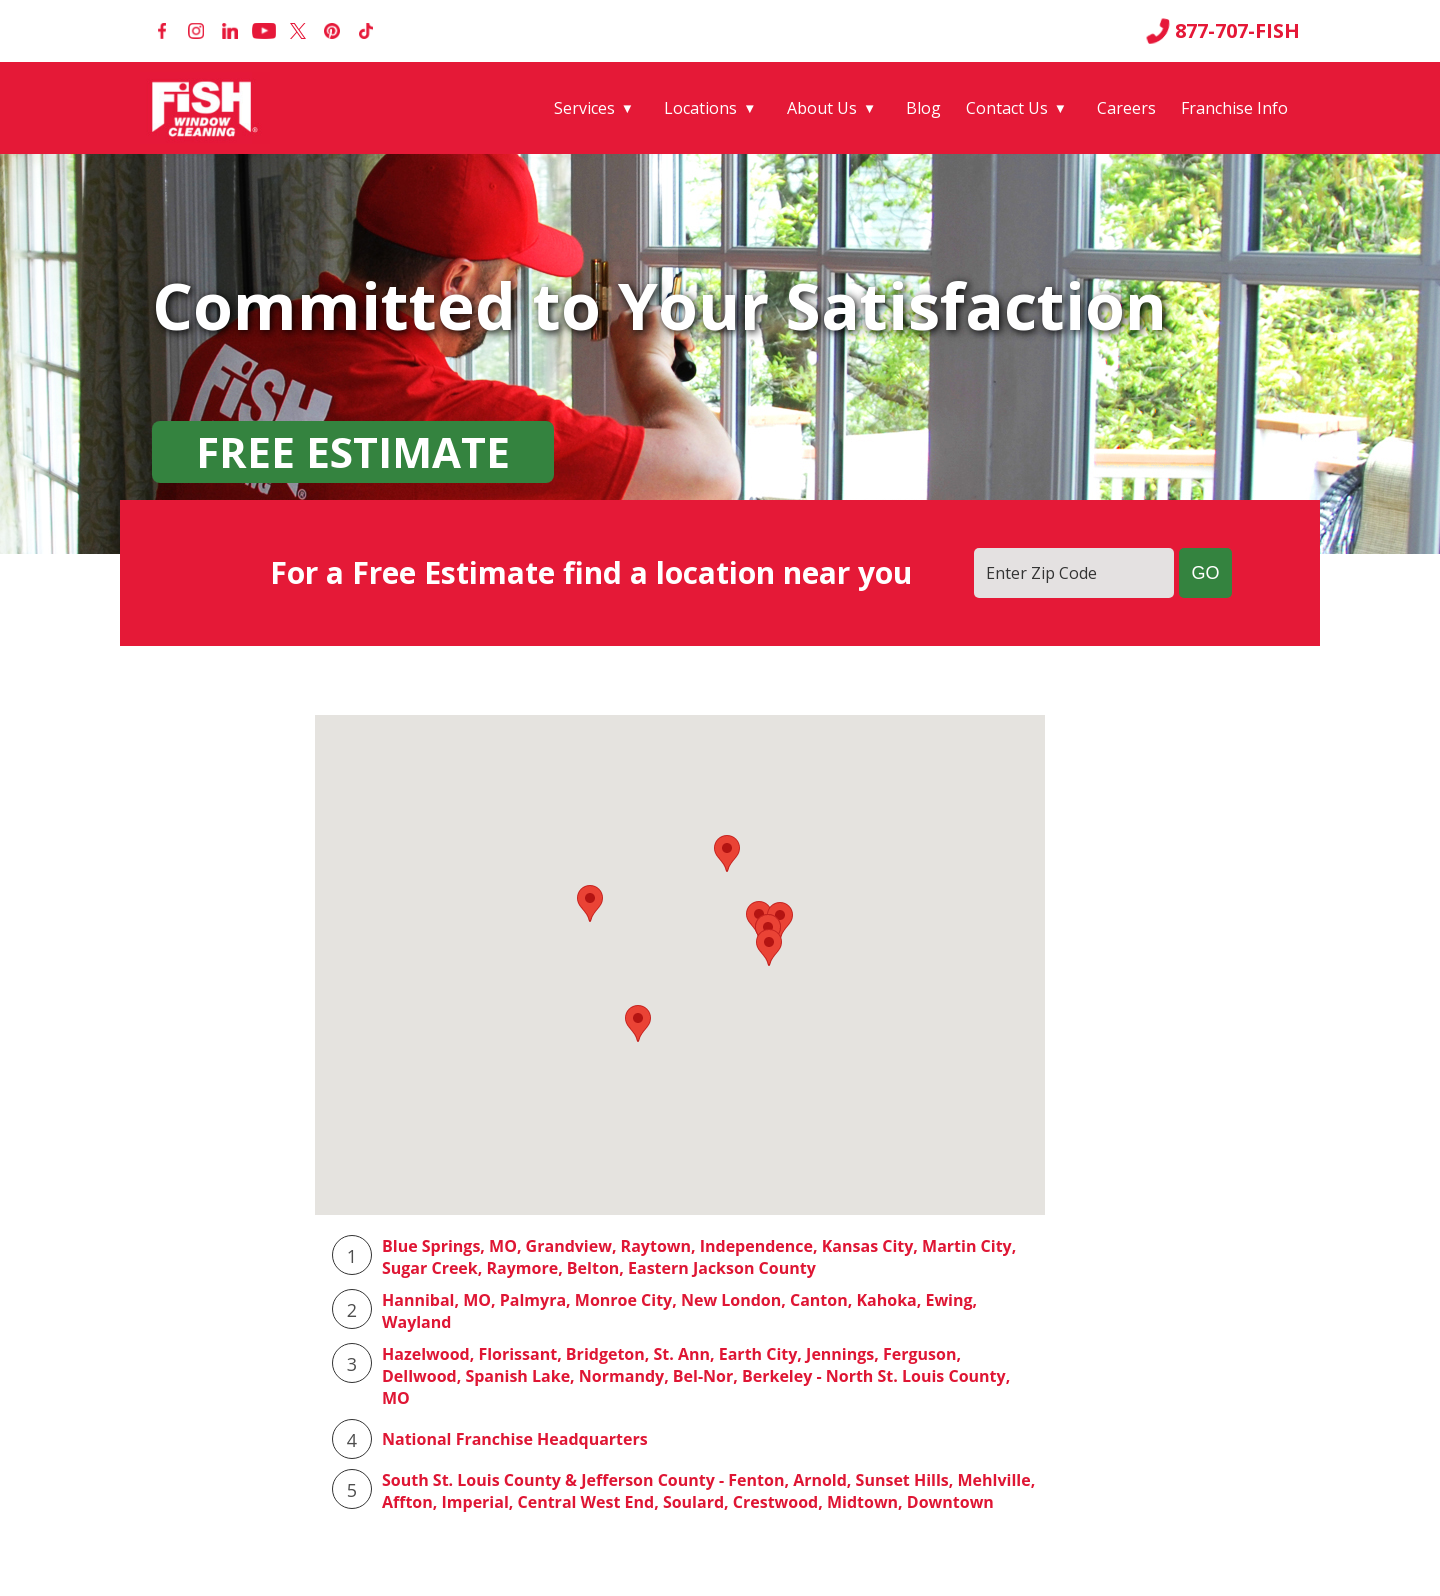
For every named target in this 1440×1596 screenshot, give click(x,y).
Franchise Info (1234, 108)
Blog (923, 108)
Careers (1126, 108)
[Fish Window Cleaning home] (208, 108)
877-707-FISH (1223, 31)
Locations (700, 108)
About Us (822, 108)
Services (584, 108)
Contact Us (1007, 108)
